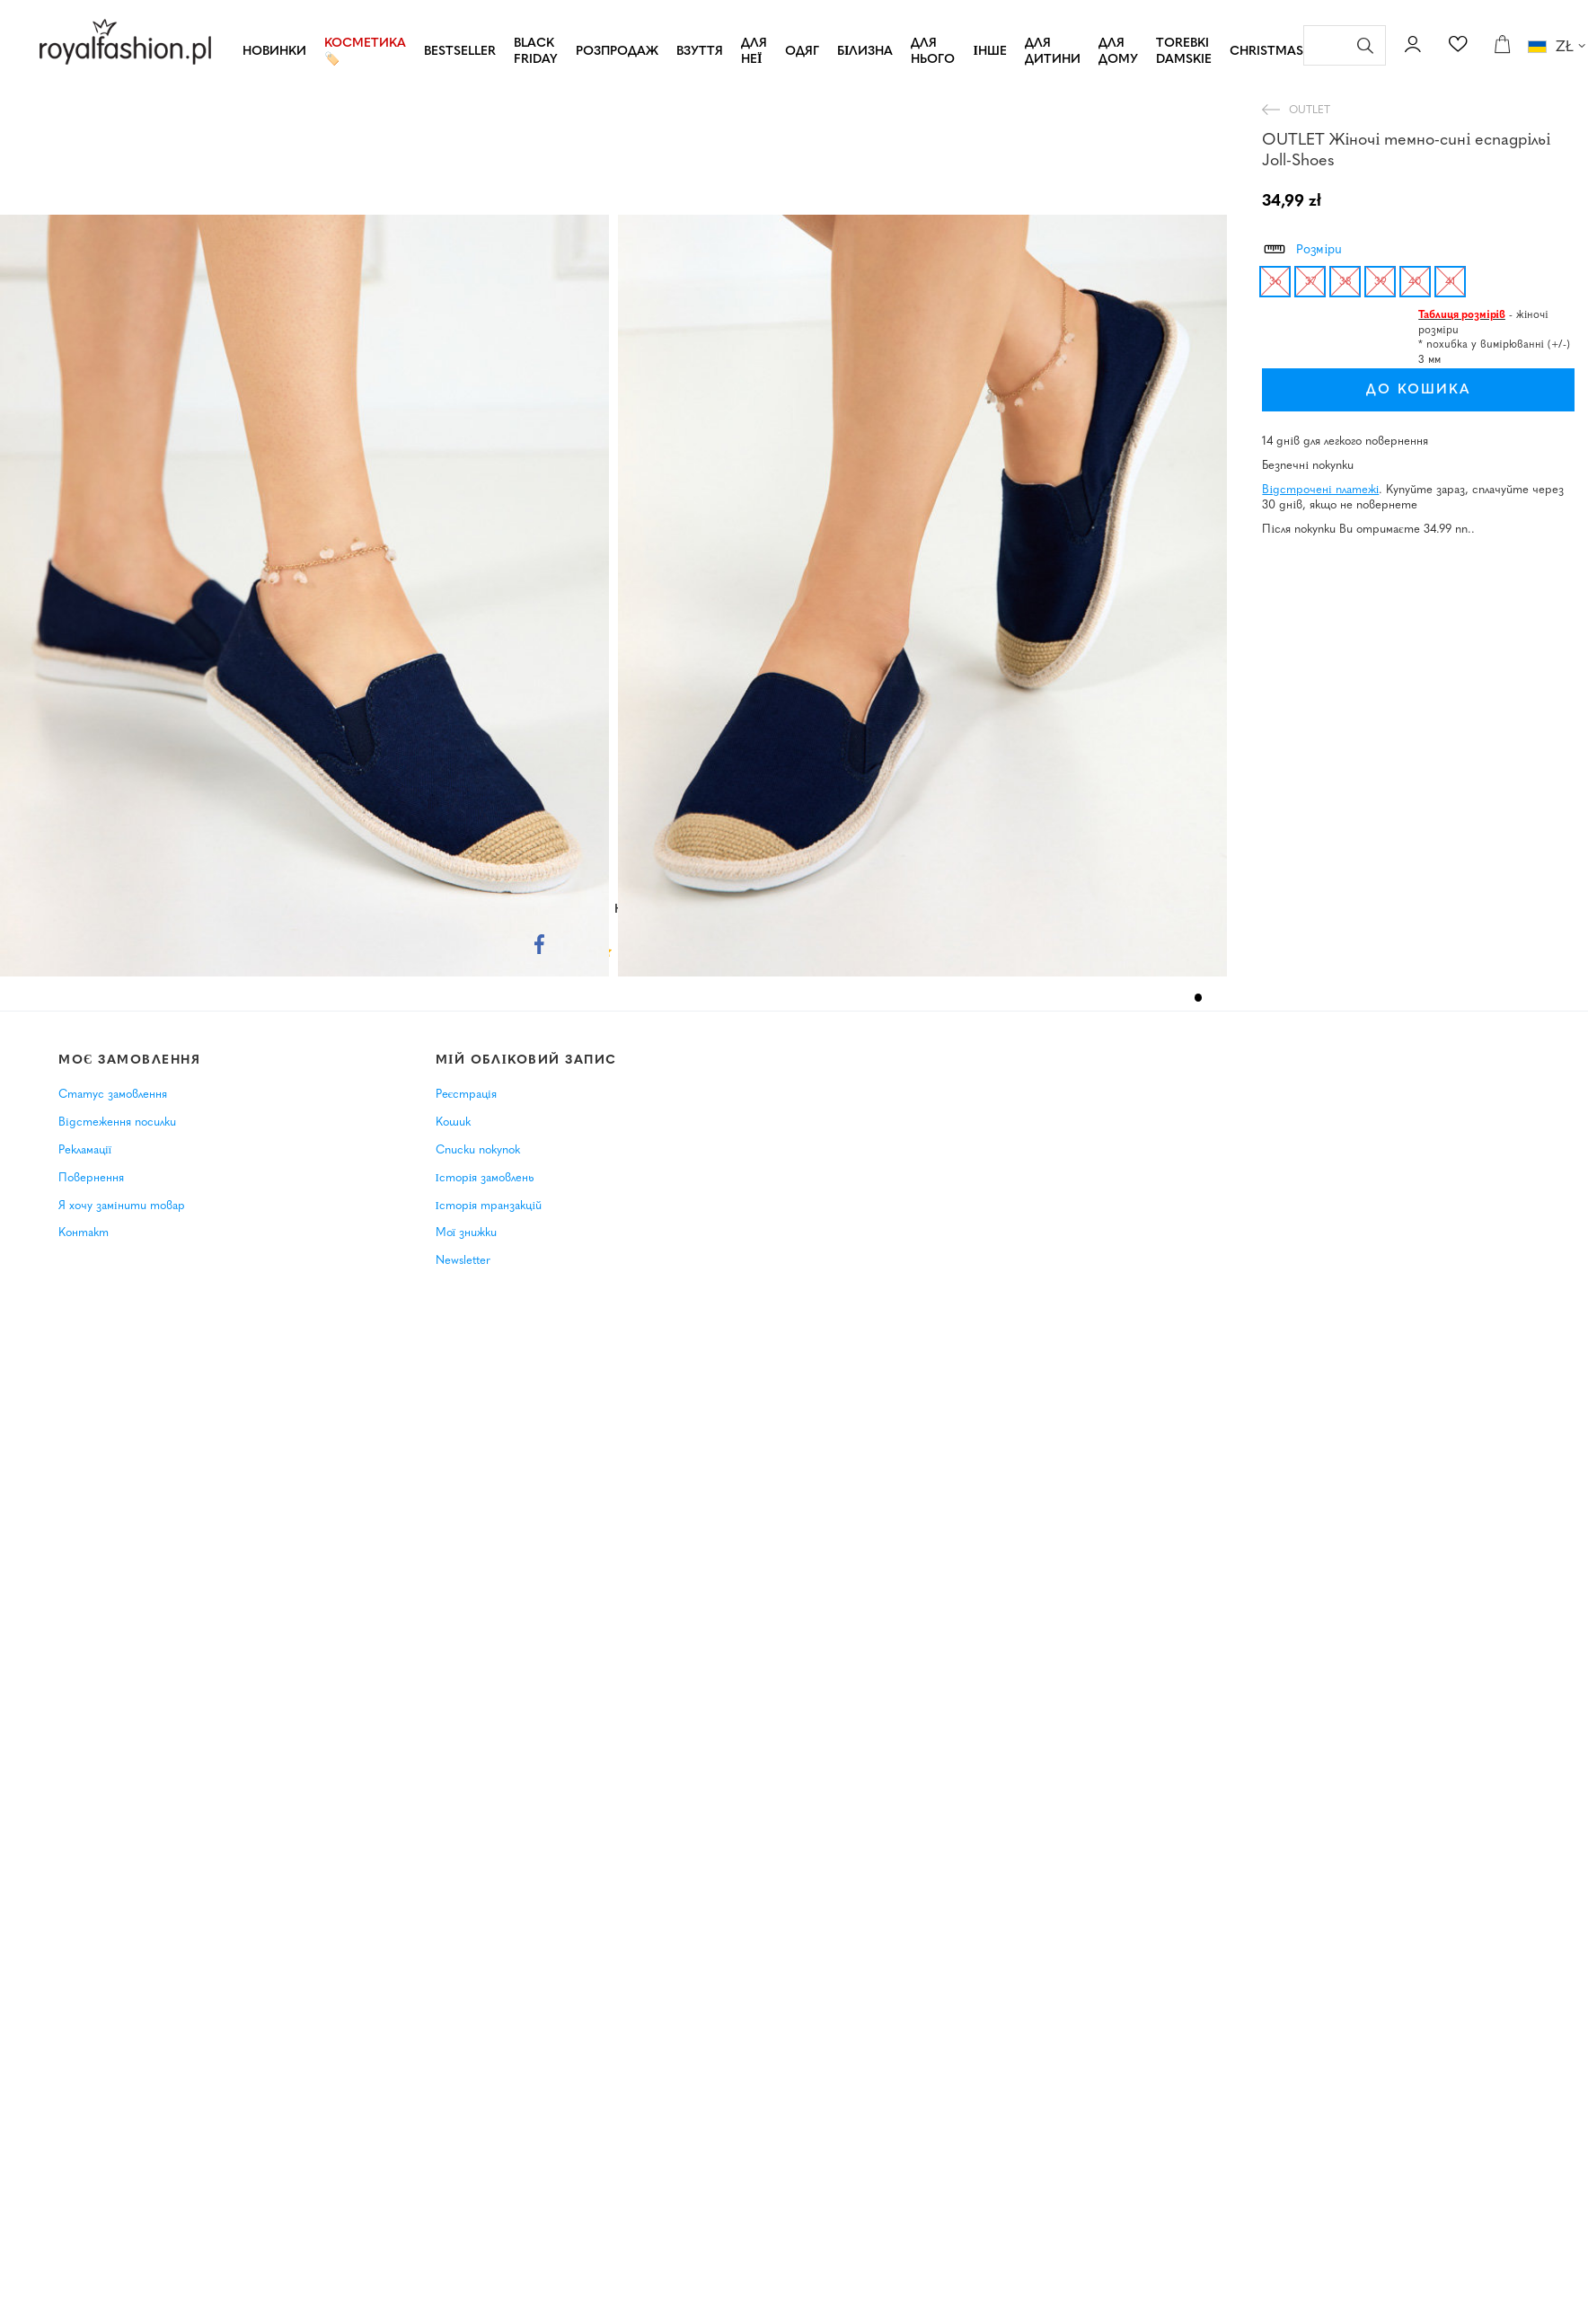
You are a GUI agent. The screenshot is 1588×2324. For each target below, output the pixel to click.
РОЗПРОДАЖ (617, 51)
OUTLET (1309, 110)
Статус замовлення (112, 1094)
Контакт (83, 1233)
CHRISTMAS (1266, 51)
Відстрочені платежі (1320, 490)
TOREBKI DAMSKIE (1184, 51)
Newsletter (463, 1261)
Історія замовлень (485, 1178)
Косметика (365, 43)
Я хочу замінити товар (121, 1206)
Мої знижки (467, 1233)
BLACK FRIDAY (536, 51)
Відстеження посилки (117, 1122)
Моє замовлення (129, 1060)
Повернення (91, 1178)
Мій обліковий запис (526, 1060)
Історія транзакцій (489, 1206)
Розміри (1302, 247)
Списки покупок (478, 1150)
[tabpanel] (309, 595)
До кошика (1388, 390)
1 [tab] (1199, 998)
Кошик (453, 1122)
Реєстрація (466, 1094)
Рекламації (84, 1150)
